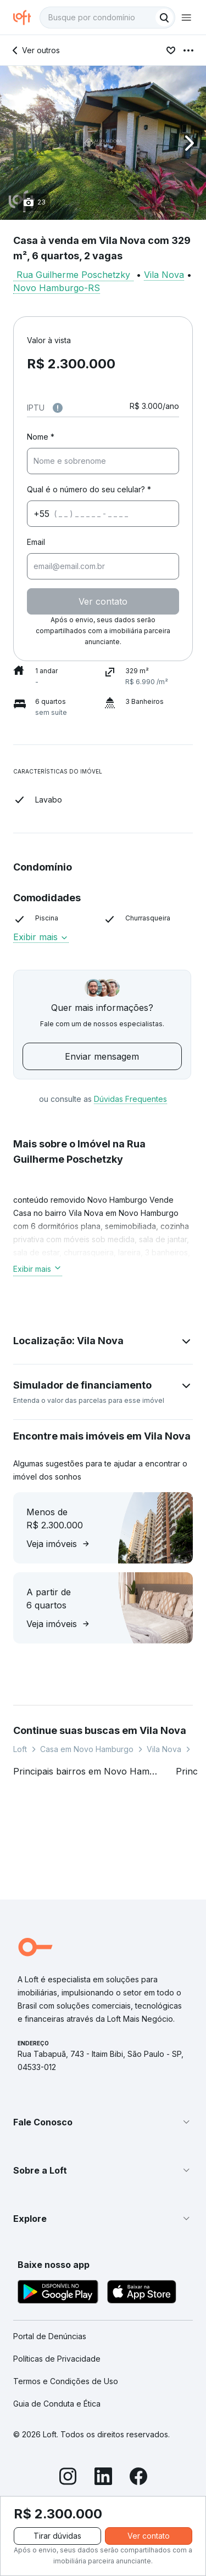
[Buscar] (164, 17)
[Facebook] (138, 2477)
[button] (103, 143)
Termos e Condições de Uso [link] (65, 2381)
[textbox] (107, 18)
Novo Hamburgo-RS (56, 287)
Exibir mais (41, 936)
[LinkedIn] (103, 2477)
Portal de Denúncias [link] (49, 2336)
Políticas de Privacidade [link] (57, 2358)
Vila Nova (164, 274)
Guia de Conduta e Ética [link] (57, 2403)
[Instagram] (68, 2477)
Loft (20, 1749)
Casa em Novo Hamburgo (86, 1749)
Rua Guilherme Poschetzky (73, 274)
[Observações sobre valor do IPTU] (57, 408)
